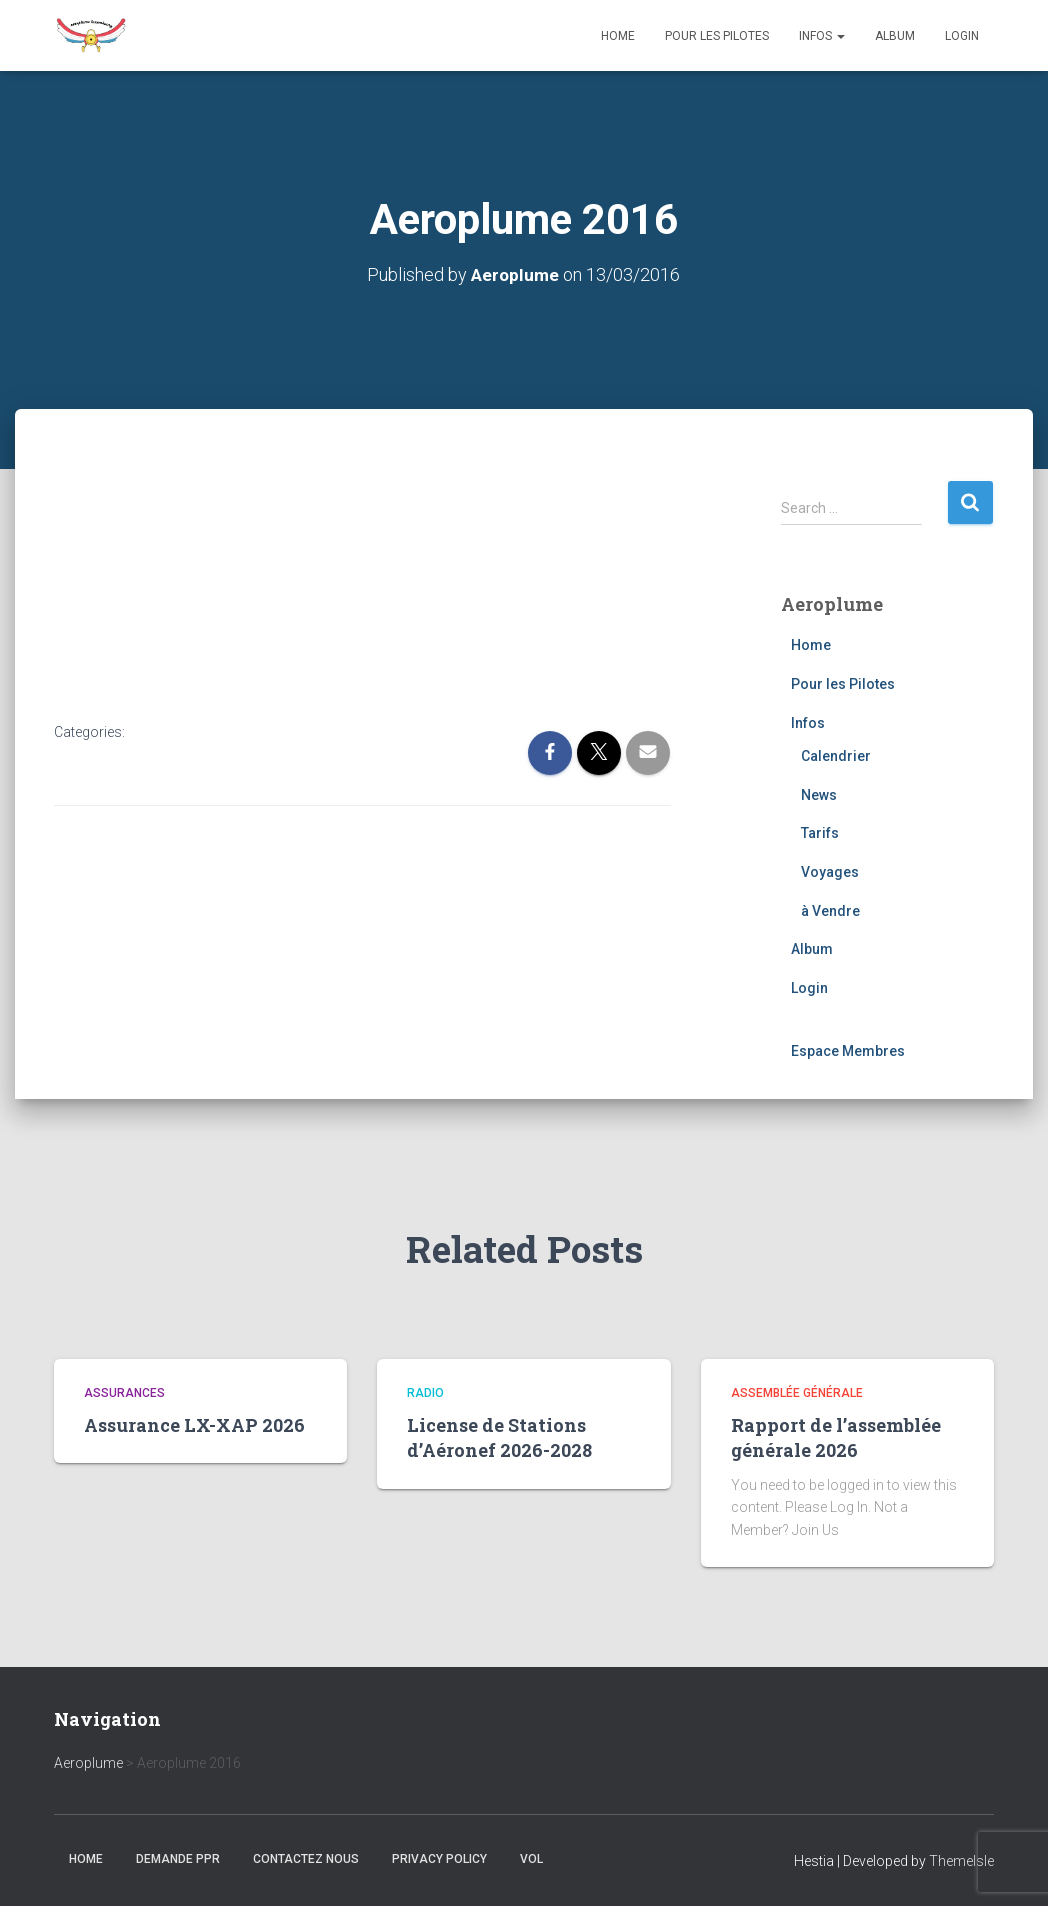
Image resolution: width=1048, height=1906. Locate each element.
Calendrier (836, 756)
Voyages (830, 872)
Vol (531, 1859)
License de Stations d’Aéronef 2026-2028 (499, 1437)
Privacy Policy (439, 1859)
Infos (822, 36)
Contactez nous (306, 1859)
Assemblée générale (797, 1393)
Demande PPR (178, 1859)
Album (895, 36)
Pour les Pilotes (717, 36)
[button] (840, 36)
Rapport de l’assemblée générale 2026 (836, 1437)
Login (962, 36)
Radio (425, 1393)
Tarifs (820, 833)
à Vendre (830, 911)
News (819, 795)
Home (618, 36)
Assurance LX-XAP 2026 (194, 1425)
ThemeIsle (961, 1861)
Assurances (124, 1393)
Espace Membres (848, 1051)
